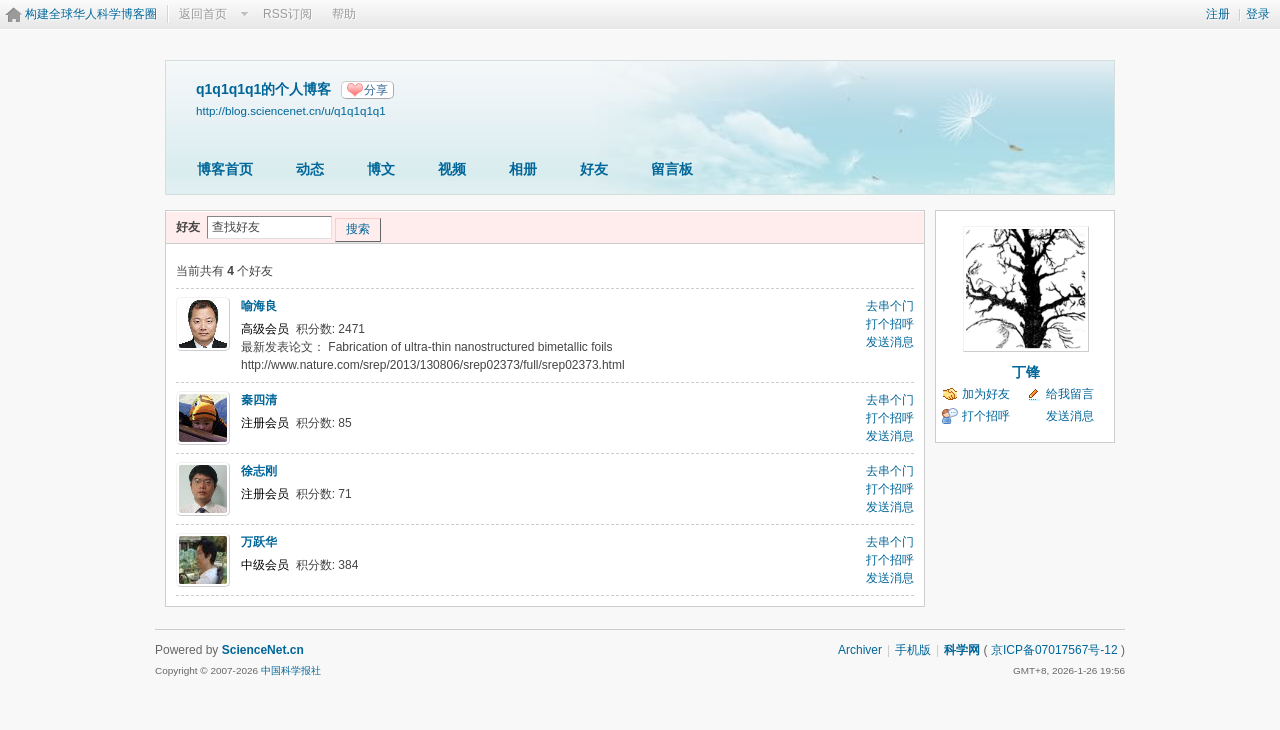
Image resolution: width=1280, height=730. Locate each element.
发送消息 (890, 342)
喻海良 (259, 306)
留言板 (672, 169)
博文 (381, 169)
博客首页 (225, 169)
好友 (594, 169)
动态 (310, 169)
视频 (452, 169)
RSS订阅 (287, 14)
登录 (1258, 14)
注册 (1218, 14)
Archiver (860, 650)
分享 (376, 90)
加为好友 (986, 394)
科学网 (962, 650)
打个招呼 (890, 324)
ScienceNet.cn (263, 650)
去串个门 (890, 306)
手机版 (913, 650)
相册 (523, 169)
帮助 (344, 14)
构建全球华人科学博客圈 (91, 14)
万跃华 (259, 542)
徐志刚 (259, 471)
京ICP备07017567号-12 (1054, 650)
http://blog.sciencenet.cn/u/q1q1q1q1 (291, 110)
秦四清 (259, 400)
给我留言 (1070, 394)
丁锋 (1026, 372)
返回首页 (203, 14)
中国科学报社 (291, 670)
